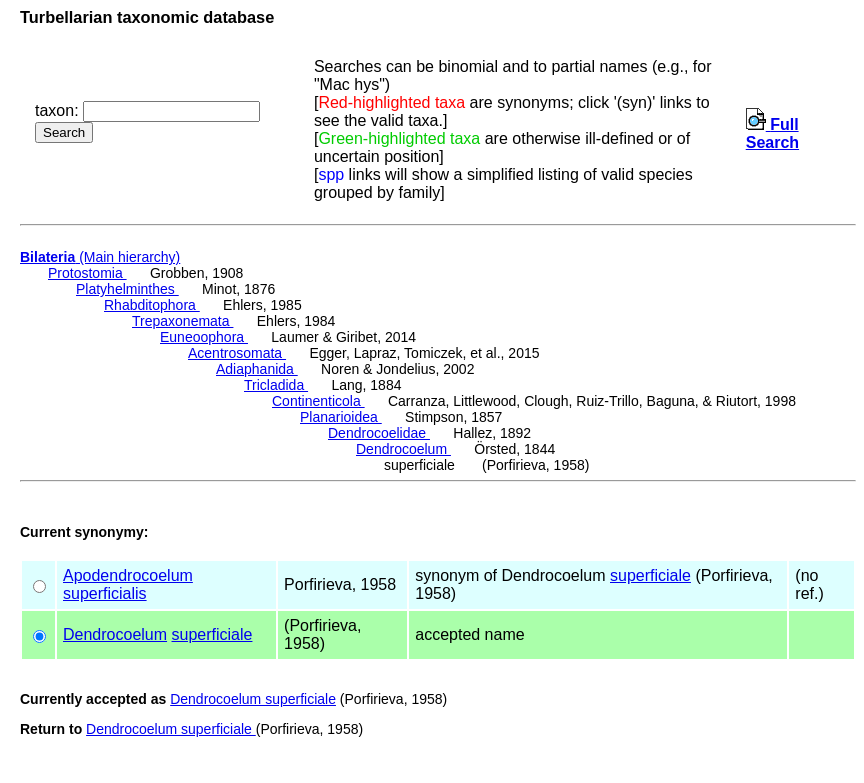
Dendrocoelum (403, 449)
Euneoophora (204, 337)
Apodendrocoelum (128, 575)
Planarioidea (341, 417)
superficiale (650, 575)
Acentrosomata (237, 353)
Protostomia (87, 273)
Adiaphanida (257, 369)
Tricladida (276, 385)
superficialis (105, 593)
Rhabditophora (152, 305)
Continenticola (318, 401)
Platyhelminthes (127, 289)
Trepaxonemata (182, 321)
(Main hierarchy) (100, 257)
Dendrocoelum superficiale (253, 699)
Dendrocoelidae (379, 433)
